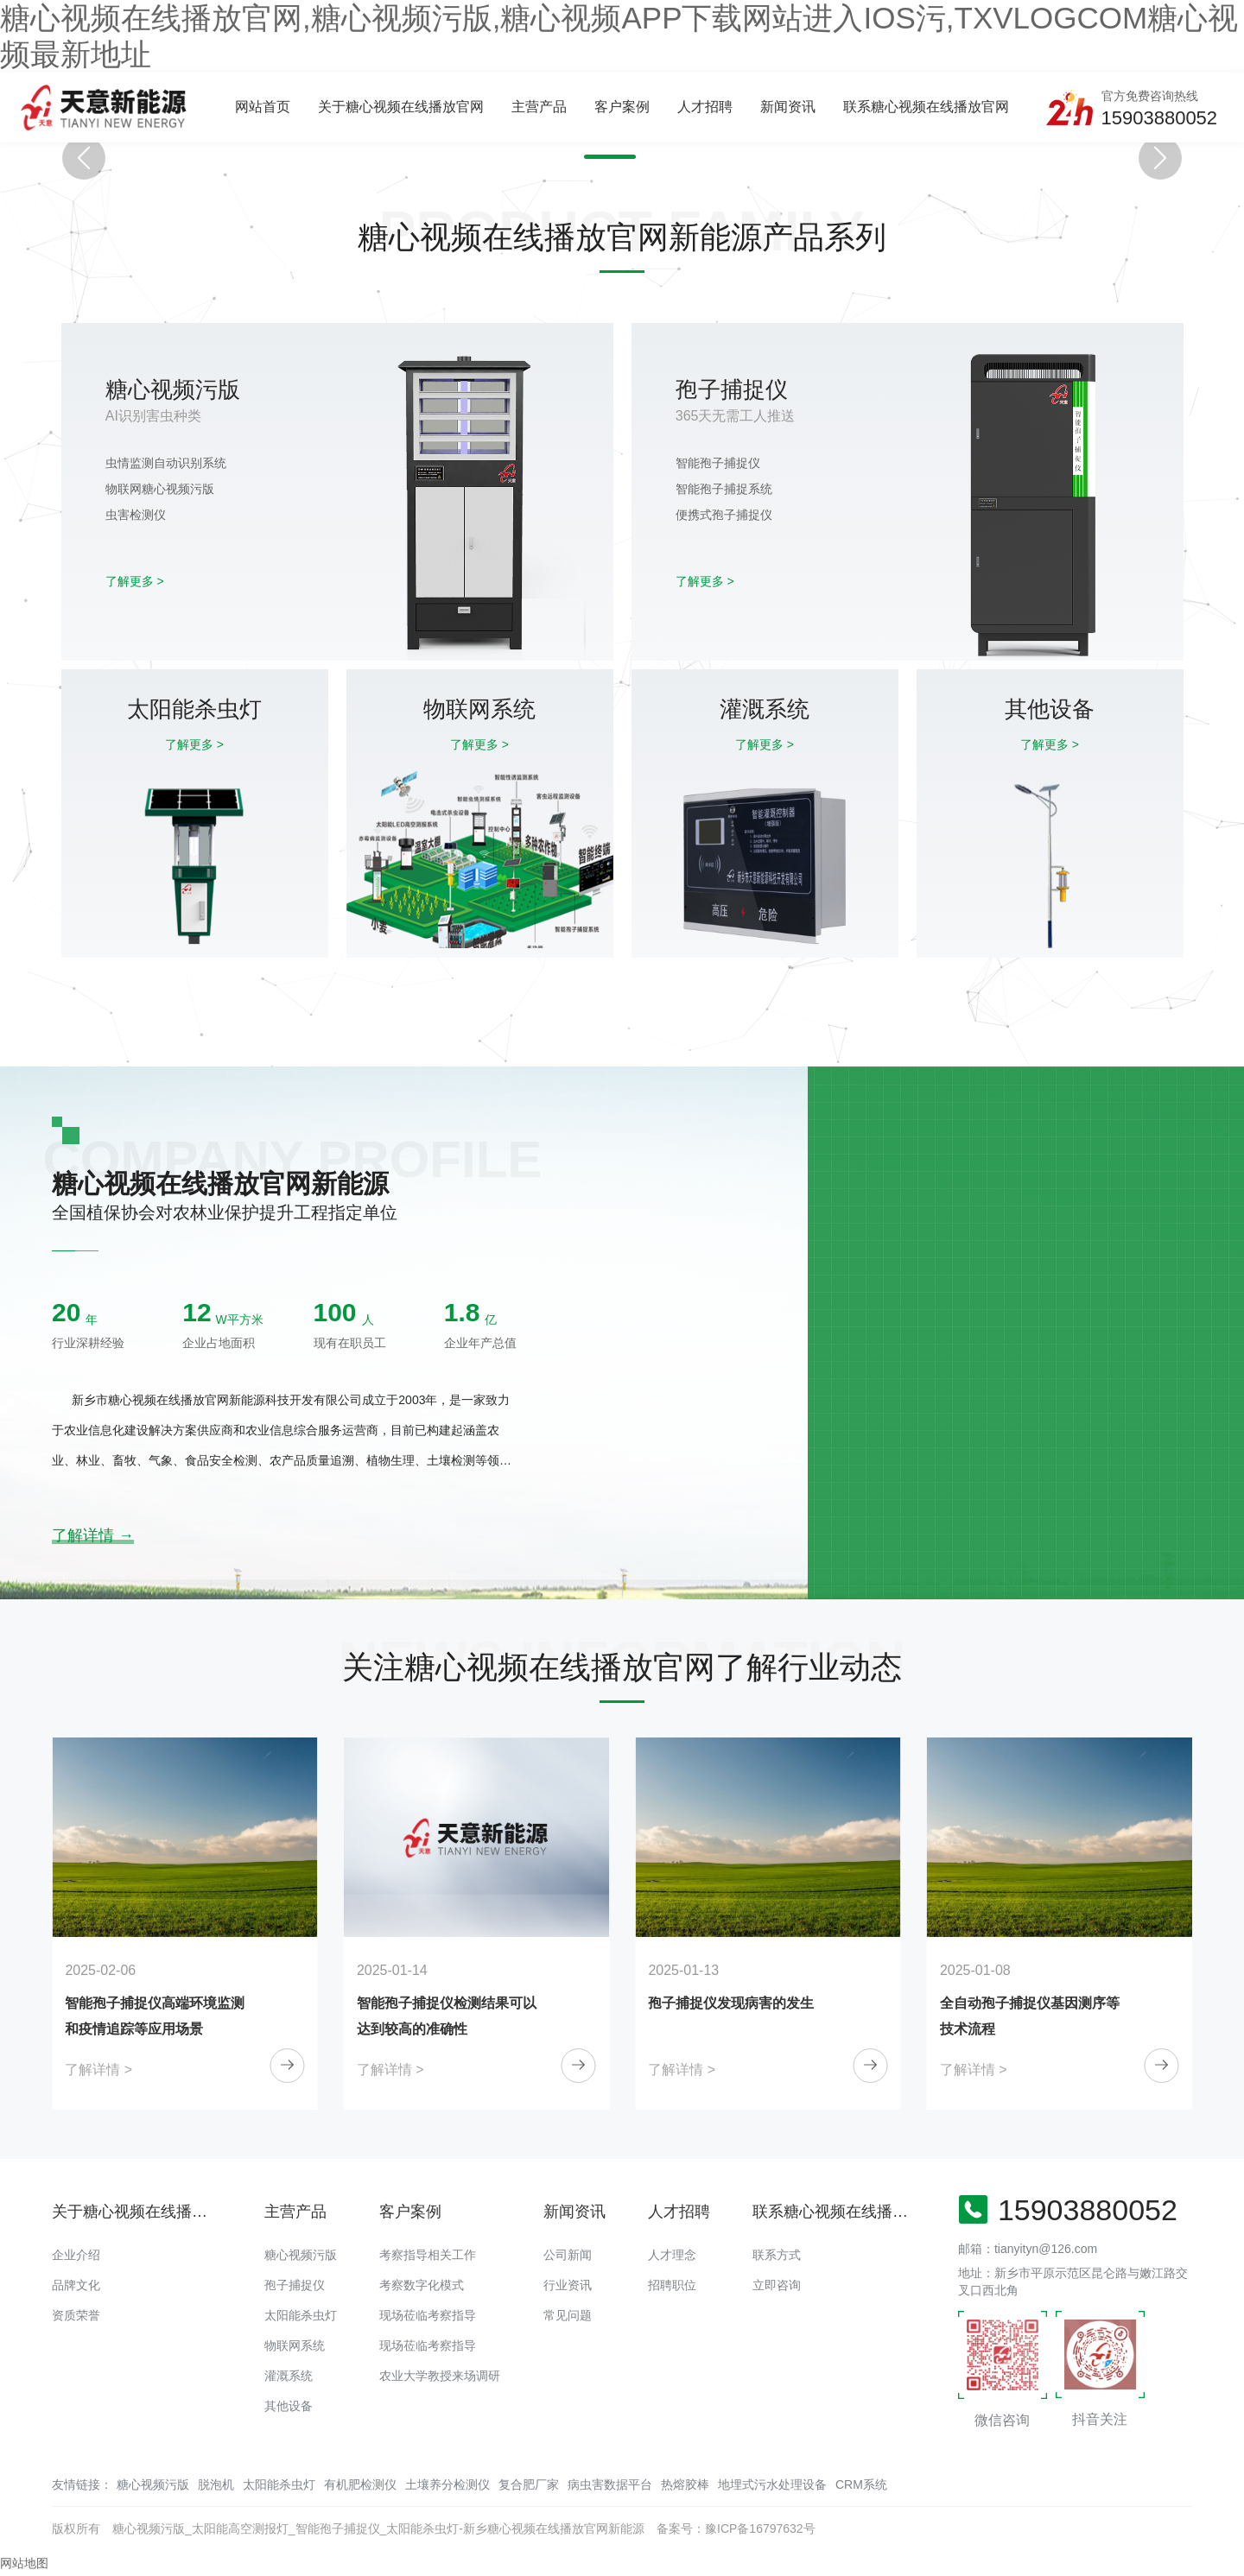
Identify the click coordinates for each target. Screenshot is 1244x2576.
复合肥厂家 (528, 2484)
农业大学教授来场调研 (439, 2376)
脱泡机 (216, 2484)
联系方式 (776, 2255)
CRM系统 (861, 2484)
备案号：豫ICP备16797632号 (736, 2528)
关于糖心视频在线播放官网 (401, 106)
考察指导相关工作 (427, 2255)
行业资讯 (567, 2285)
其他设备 (288, 2406)
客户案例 (622, 106)
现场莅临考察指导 (427, 2315)
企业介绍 (76, 2255)
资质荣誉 (76, 2315)
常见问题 (567, 2315)
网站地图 (24, 2563)
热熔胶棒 (685, 2484)
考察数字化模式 (421, 2285)
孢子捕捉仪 (294, 2285)
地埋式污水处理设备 (772, 2484)
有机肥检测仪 (360, 2484)
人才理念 (672, 2255)
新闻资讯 (788, 106)
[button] (610, 157)
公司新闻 (567, 2255)
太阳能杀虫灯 (300, 2315)
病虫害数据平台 (610, 2484)
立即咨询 (776, 2285)
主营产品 (539, 106)
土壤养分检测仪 (447, 2484)
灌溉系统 (288, 2376)
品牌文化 (76, 2285)
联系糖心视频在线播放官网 (926, 106)
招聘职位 (672, 2285)
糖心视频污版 (300, 2255)
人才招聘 (705, 106)
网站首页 (262, 106)
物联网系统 (294, 2345)
